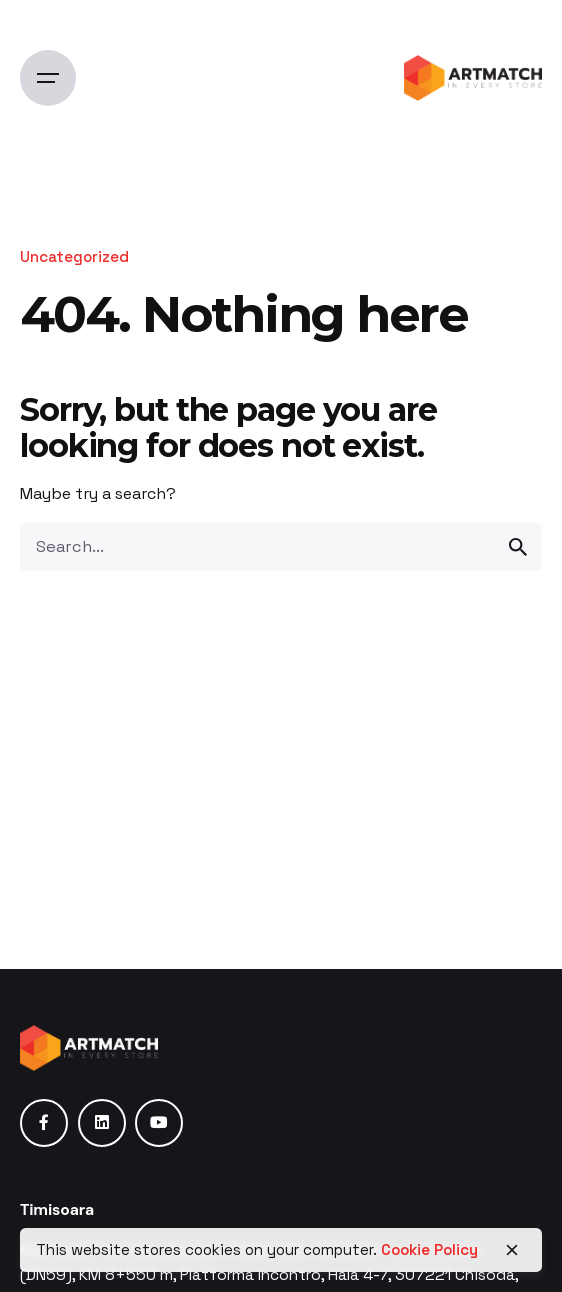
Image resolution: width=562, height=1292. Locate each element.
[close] (512, 1250)
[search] (518, 547)
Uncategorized (74, 256)
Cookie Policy (429, 1249)
